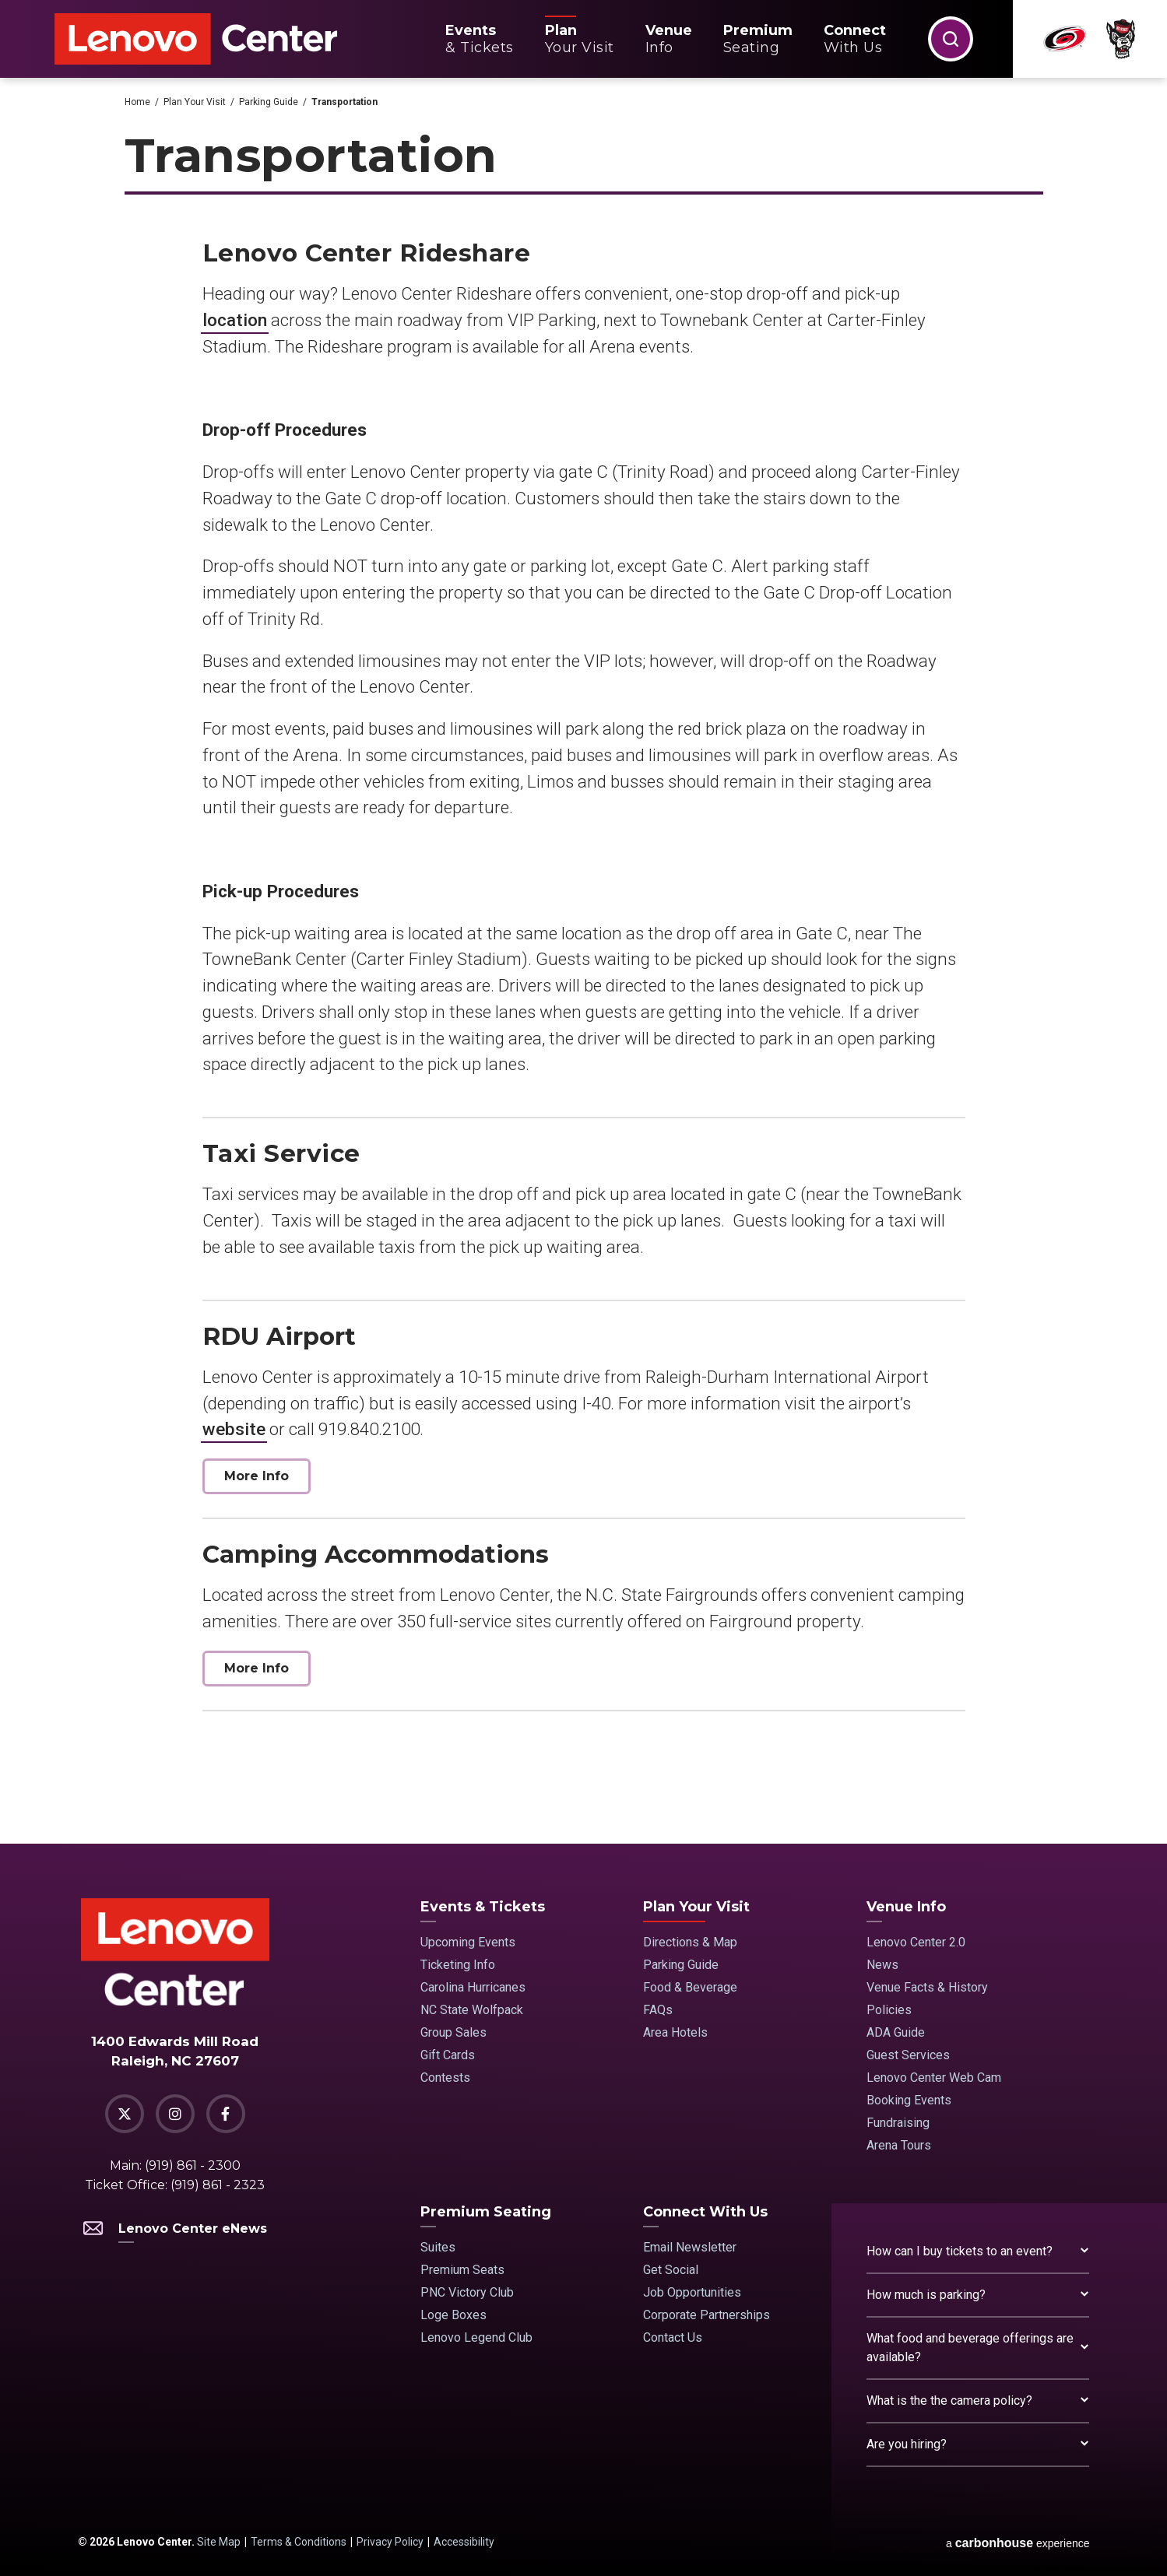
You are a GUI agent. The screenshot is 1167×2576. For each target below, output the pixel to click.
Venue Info (906, 1906)
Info (668, 39)
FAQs (658, 2009)
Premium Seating (485, 2211)
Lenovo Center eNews (175, 2228)
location (234, 320)
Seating (758, 39)
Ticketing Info (457, 1964)
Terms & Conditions (298, 2542)
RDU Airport (279, 1336)
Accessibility (464, 2542)
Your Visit (579, 39)
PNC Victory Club (467, 2292)
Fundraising (898, 2122)
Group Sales (453, 2032)
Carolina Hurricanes (473, 1987)
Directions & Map (690, 1942)
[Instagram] (175, 2113)
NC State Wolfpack (471, 2009)
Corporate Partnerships (706, 2315)
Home (137, 102)
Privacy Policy (390, 2542)
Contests (445, 2077)
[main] (583, 961)
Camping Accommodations (375, 1554)
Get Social (670, 2269)
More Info (256, 1476)
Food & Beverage (690, 1987)
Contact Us (672, 2337)
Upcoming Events (467, 1942)
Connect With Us (705, 2211)
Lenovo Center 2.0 (915, 1942)
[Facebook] (225, 2113)
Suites (437, 2247)
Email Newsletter (689, 2247)
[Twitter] (124, 2113)
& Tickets (479, 39)
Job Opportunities (692, 2292)
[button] (950, 38)
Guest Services (908, 2055)
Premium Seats (462, 2269)
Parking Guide (268, 102)
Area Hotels (675, 2032)
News (882, 1964)
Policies (889, 2009)
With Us (855, 39)
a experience (1018, 2543)
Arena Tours (898, 2145)
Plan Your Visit (194, 102)
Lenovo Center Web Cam (933, 2077)
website (233, 1429)
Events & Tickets (482, 1906)
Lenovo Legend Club (476, 2337)
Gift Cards (447, 2055)
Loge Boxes (453, 2315)
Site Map (219, 2542)
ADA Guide (895, 2032)
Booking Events (908, 2100)
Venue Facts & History (927, 1987)
